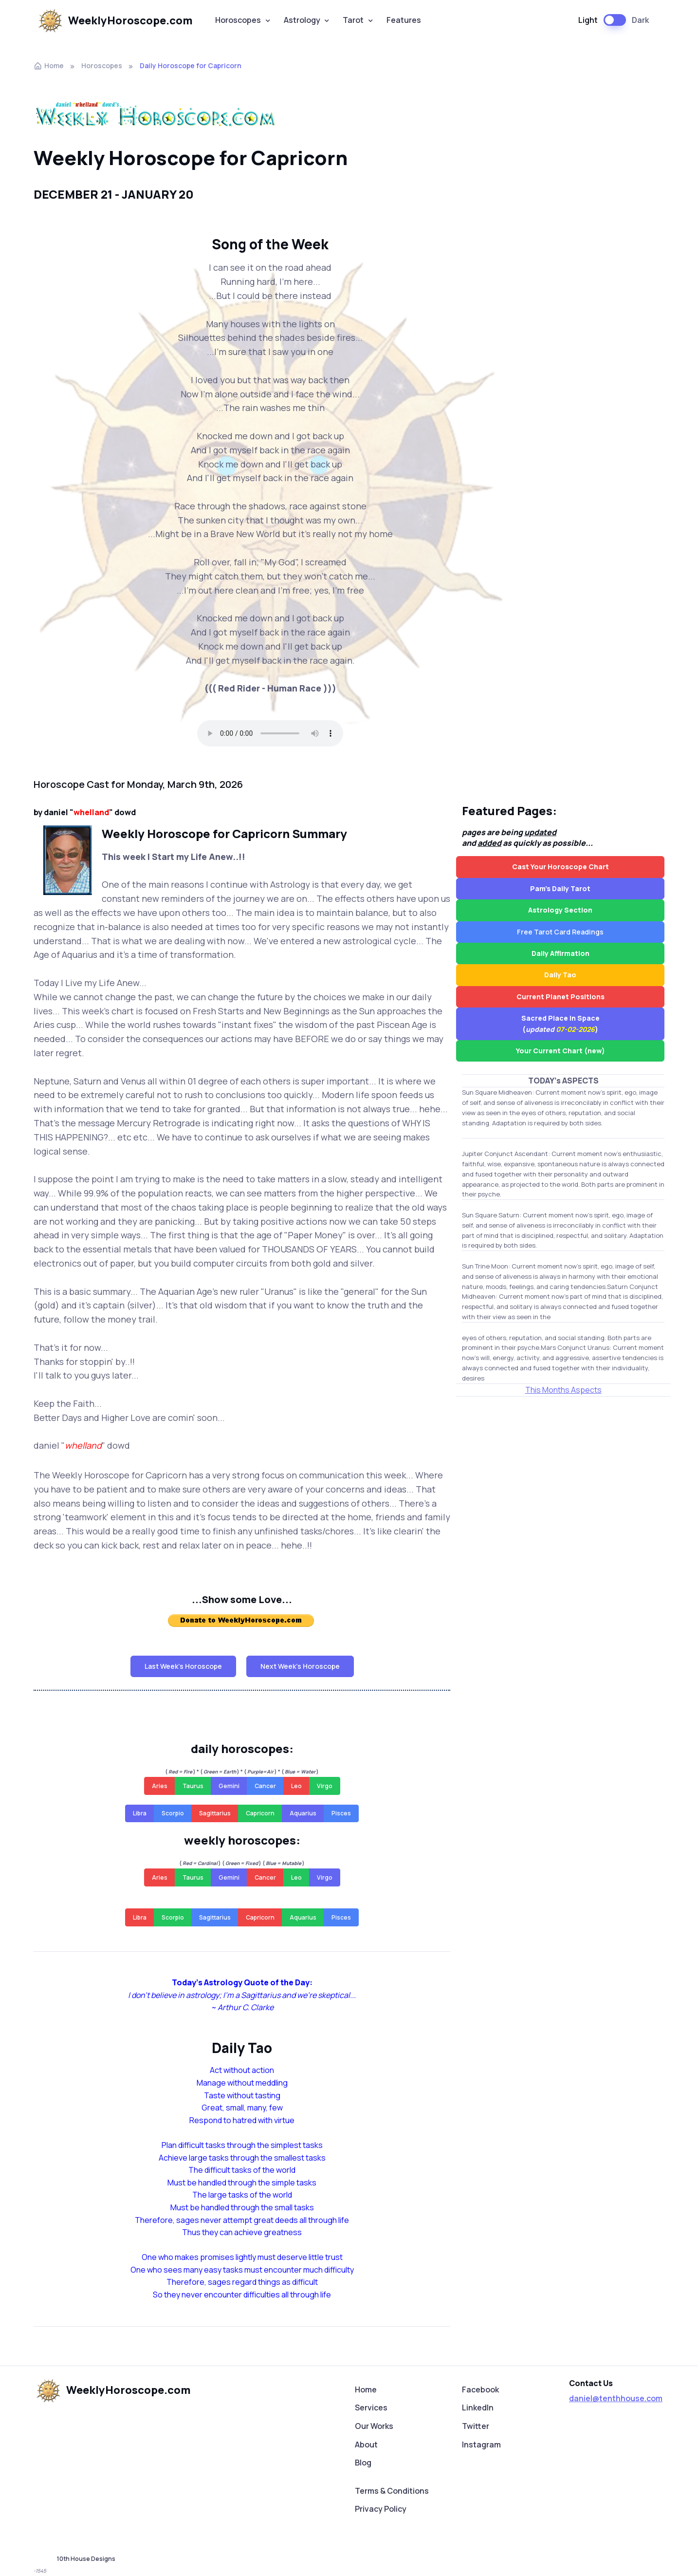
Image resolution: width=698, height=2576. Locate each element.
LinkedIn (478, 2407)
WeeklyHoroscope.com (114, 20)
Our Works (374, 2426)
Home (49, 65)
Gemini (229, 1786)
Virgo (324, 1786)
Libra (140, 1813)
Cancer (265, 1786)
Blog (363, 2462)
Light (588, 20)
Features (403, 20)
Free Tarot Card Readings (560, 931)
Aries (159, 1786)
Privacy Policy (380, 2508)
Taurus (193, 1786)
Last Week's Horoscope (183, 1666)
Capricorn (260, 1813)
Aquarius (303, 1813)
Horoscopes (238, 20)
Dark (640, 20)
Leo (296, 1786)
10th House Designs (86, 2559)
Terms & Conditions (392, 2490)
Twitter (475, 2426)
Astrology (302, 20)
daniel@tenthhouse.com (615, 2398)
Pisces (341, 1813)
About (366, 2444)
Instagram (481, 2444)
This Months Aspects (563, 1389)
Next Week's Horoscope (300, 1666)
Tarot (353, 20)
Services (371, 2407)
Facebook (480, 2389)
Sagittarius (215, 1813)
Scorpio (173, 1813)
